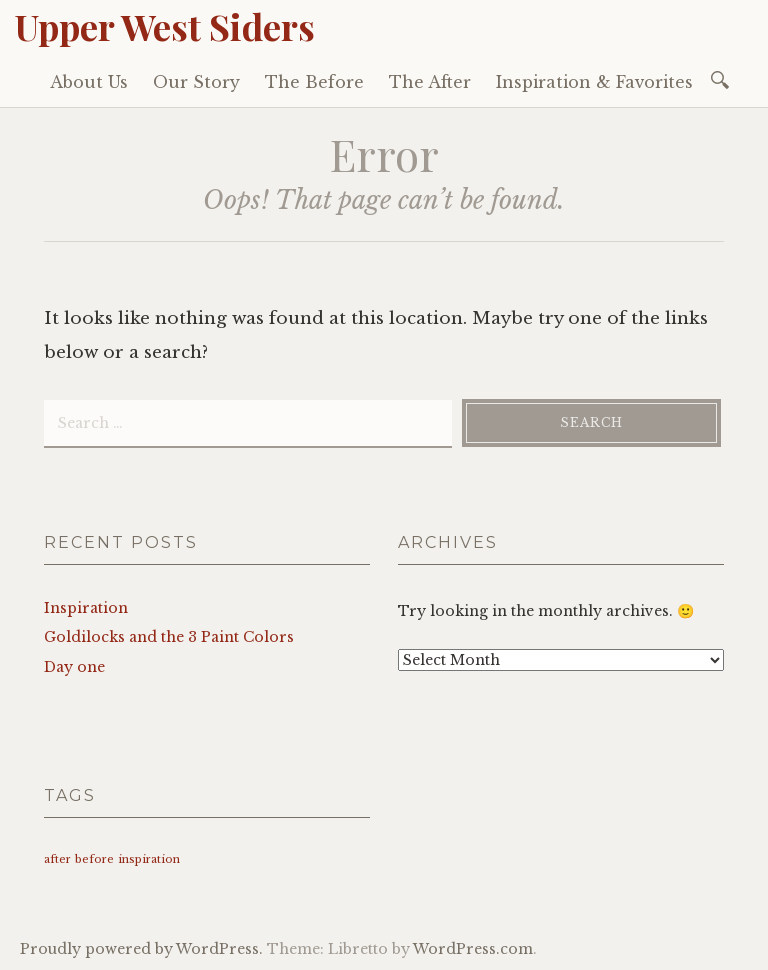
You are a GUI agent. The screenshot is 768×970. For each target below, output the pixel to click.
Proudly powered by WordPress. (141, 949)
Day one (74, 667)
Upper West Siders (165, 26)
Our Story (196, 82)
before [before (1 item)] (94, 859)
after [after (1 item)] (57, 859)
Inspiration (86, 608)
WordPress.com (473, 949)
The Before (314, 82)
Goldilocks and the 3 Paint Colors (169, 637)
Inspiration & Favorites (594, 82)
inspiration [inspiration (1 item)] (149, 859)
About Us (89, 82)
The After (430, 82)
